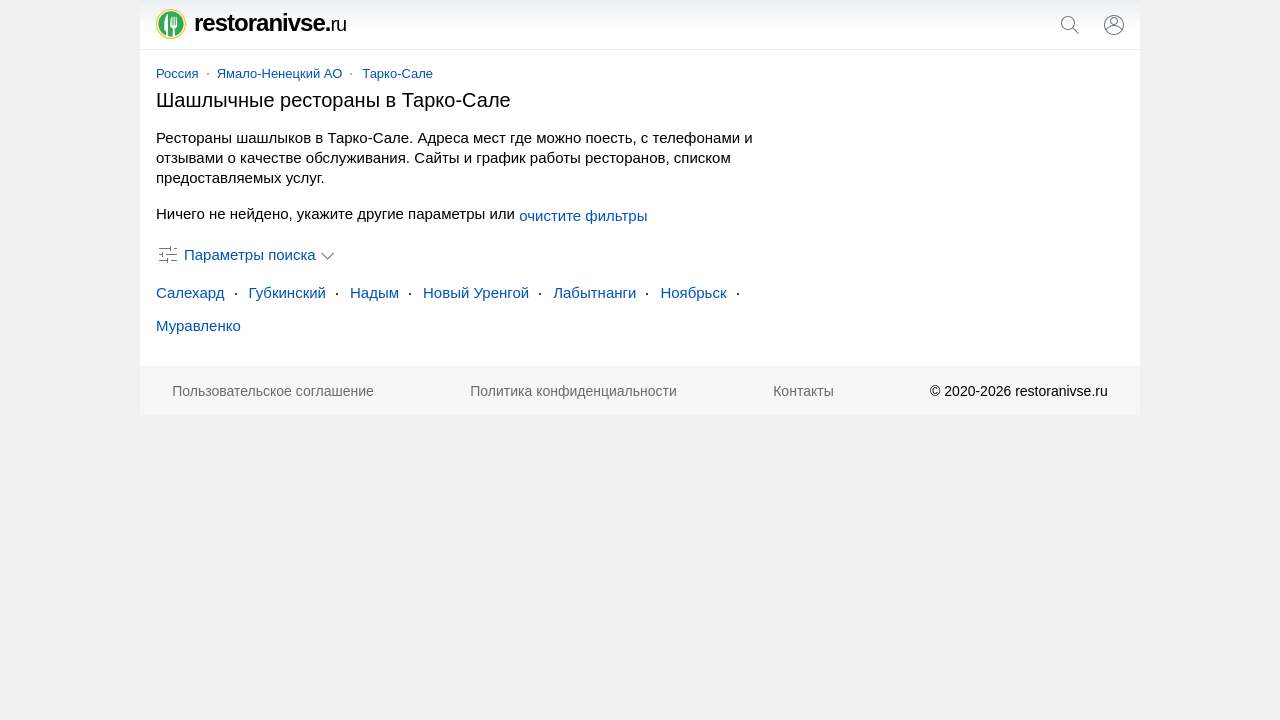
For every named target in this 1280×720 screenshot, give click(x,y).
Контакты (803, 391)
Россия (177, 73)
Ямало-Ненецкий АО (280, 73)
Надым (374, 292)
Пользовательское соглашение (273, 391)
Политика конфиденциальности (573, 391)
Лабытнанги (594, 292)
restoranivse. (251, 22)
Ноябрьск (693, 292)
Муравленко (198, 325)
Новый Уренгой (476, 292)
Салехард (190, 292)
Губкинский (287, 292)
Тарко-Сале (397, 73)
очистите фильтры (583, 215)
